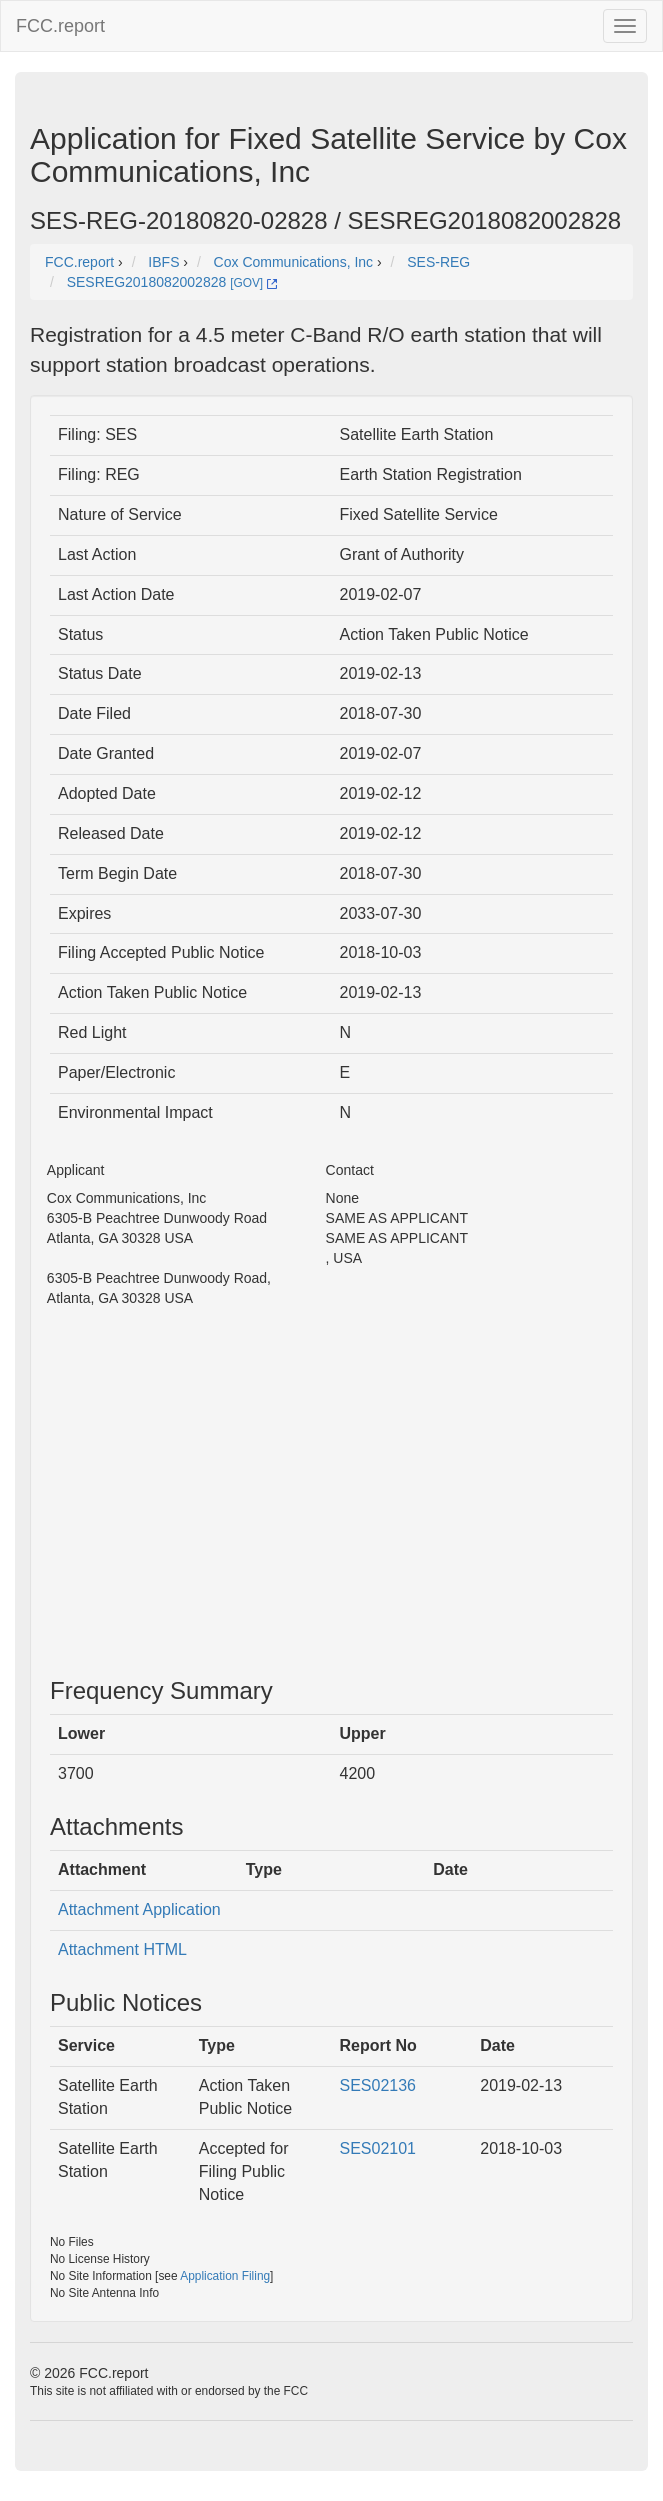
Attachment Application (139, 1909)
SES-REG (438, 262)
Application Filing (225, 2276)
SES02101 (378, 2148)
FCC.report (60, 26)
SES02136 (378, 2085)
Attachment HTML (122, 1949)
